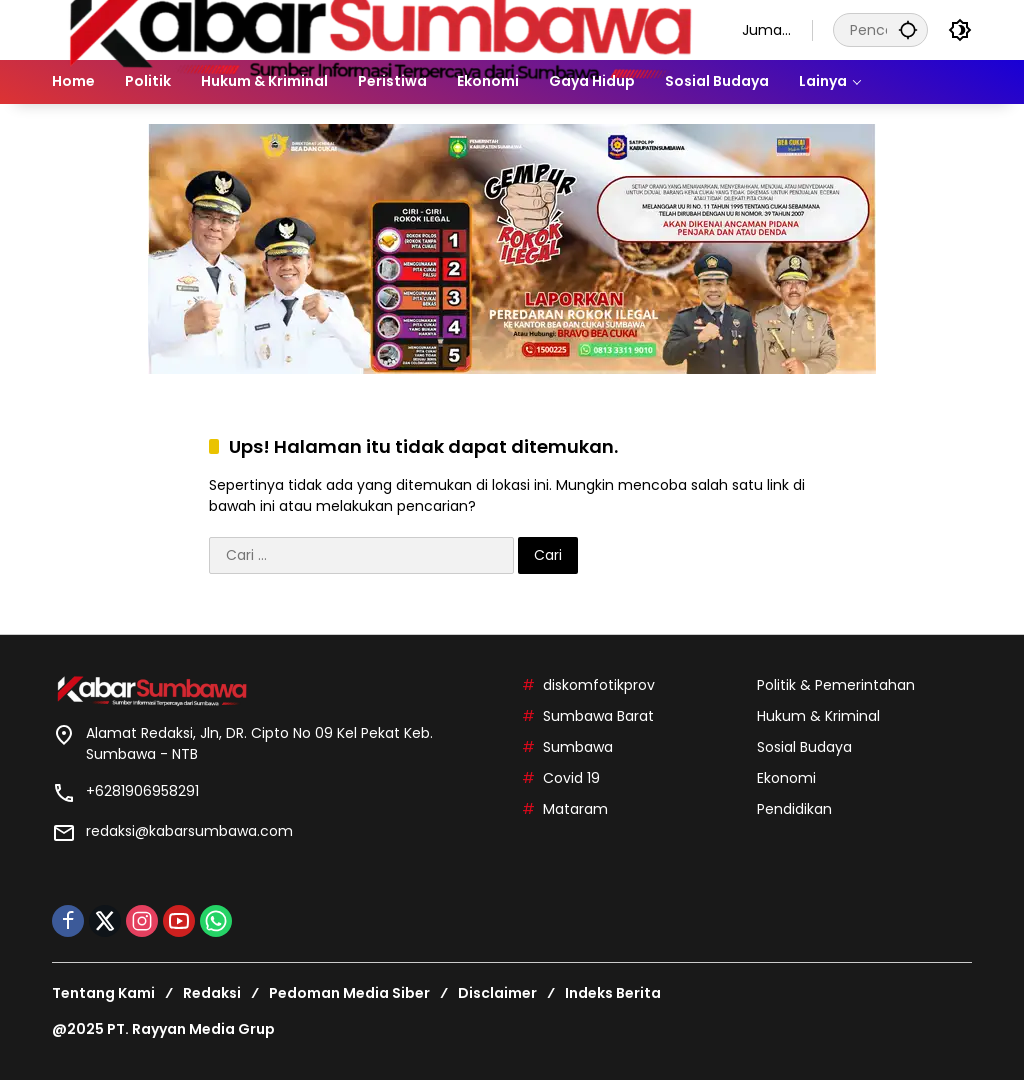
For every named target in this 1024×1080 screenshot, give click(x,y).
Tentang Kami (103, 993)
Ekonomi (786, 778)
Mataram (575, 809)
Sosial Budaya (804, 747)
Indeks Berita (613, 993)
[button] (908, 29)
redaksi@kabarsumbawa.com (189, 831)
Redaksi (212, 993)
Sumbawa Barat (598, 716)
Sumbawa (578, 747)
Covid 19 (571, 778)
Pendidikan (794, 809)
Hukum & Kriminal (818, 716)
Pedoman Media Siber (349, 993)
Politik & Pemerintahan (836, 685)
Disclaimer (497, 993)
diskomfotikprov (599, 685)
